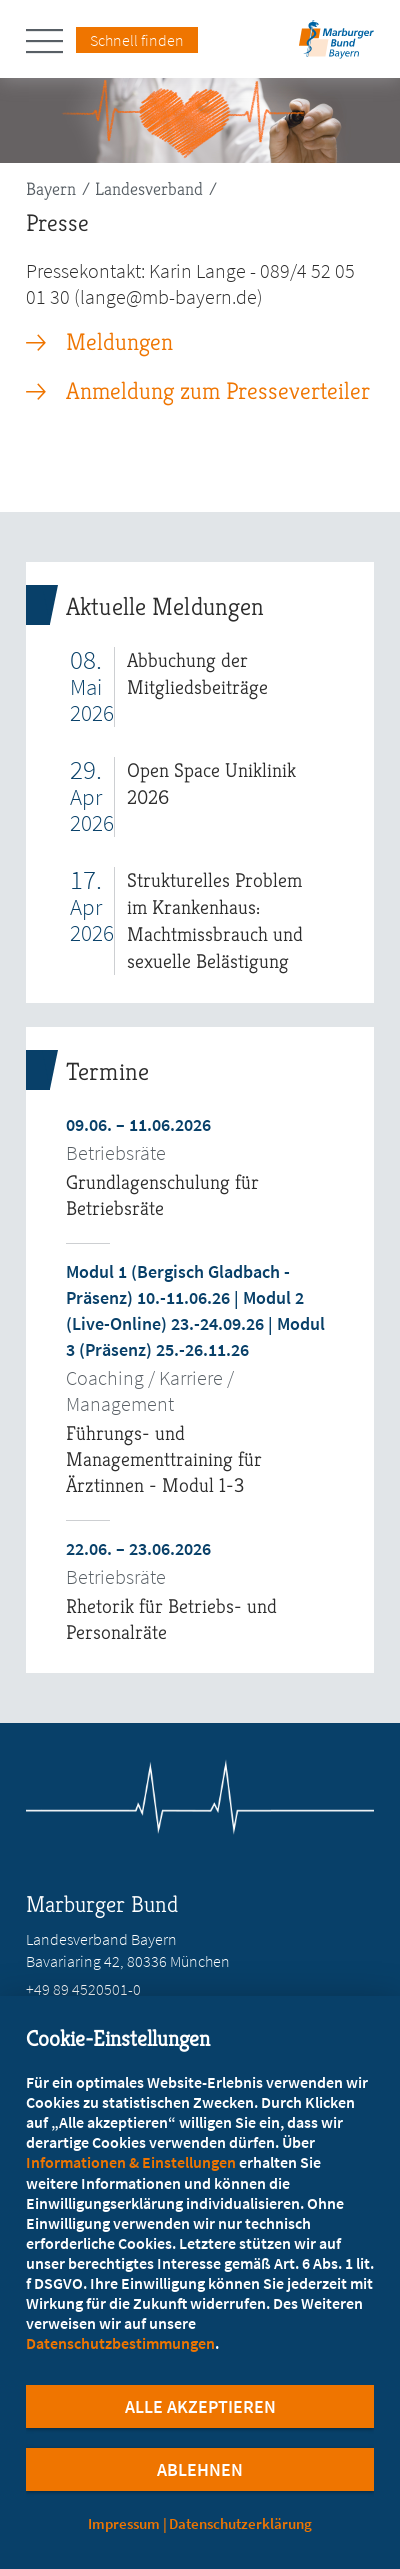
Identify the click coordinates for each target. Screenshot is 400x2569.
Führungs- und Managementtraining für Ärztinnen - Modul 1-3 (164, 1459)
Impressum (124, 2523)
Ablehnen (200, 2469)
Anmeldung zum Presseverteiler (218, 391)
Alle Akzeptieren (200, 2406)
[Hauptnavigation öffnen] (51, 41)
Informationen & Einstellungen (131, 2162)
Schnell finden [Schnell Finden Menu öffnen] (137, 40)
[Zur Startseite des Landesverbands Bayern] (334, 45)
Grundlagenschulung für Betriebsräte (162, 1195)
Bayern (51, 188)
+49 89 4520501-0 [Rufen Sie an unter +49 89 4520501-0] (83, 1989)
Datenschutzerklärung (240, 2523)
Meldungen (119, 342)
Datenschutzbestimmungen (120, 2343)
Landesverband (149, 188)
